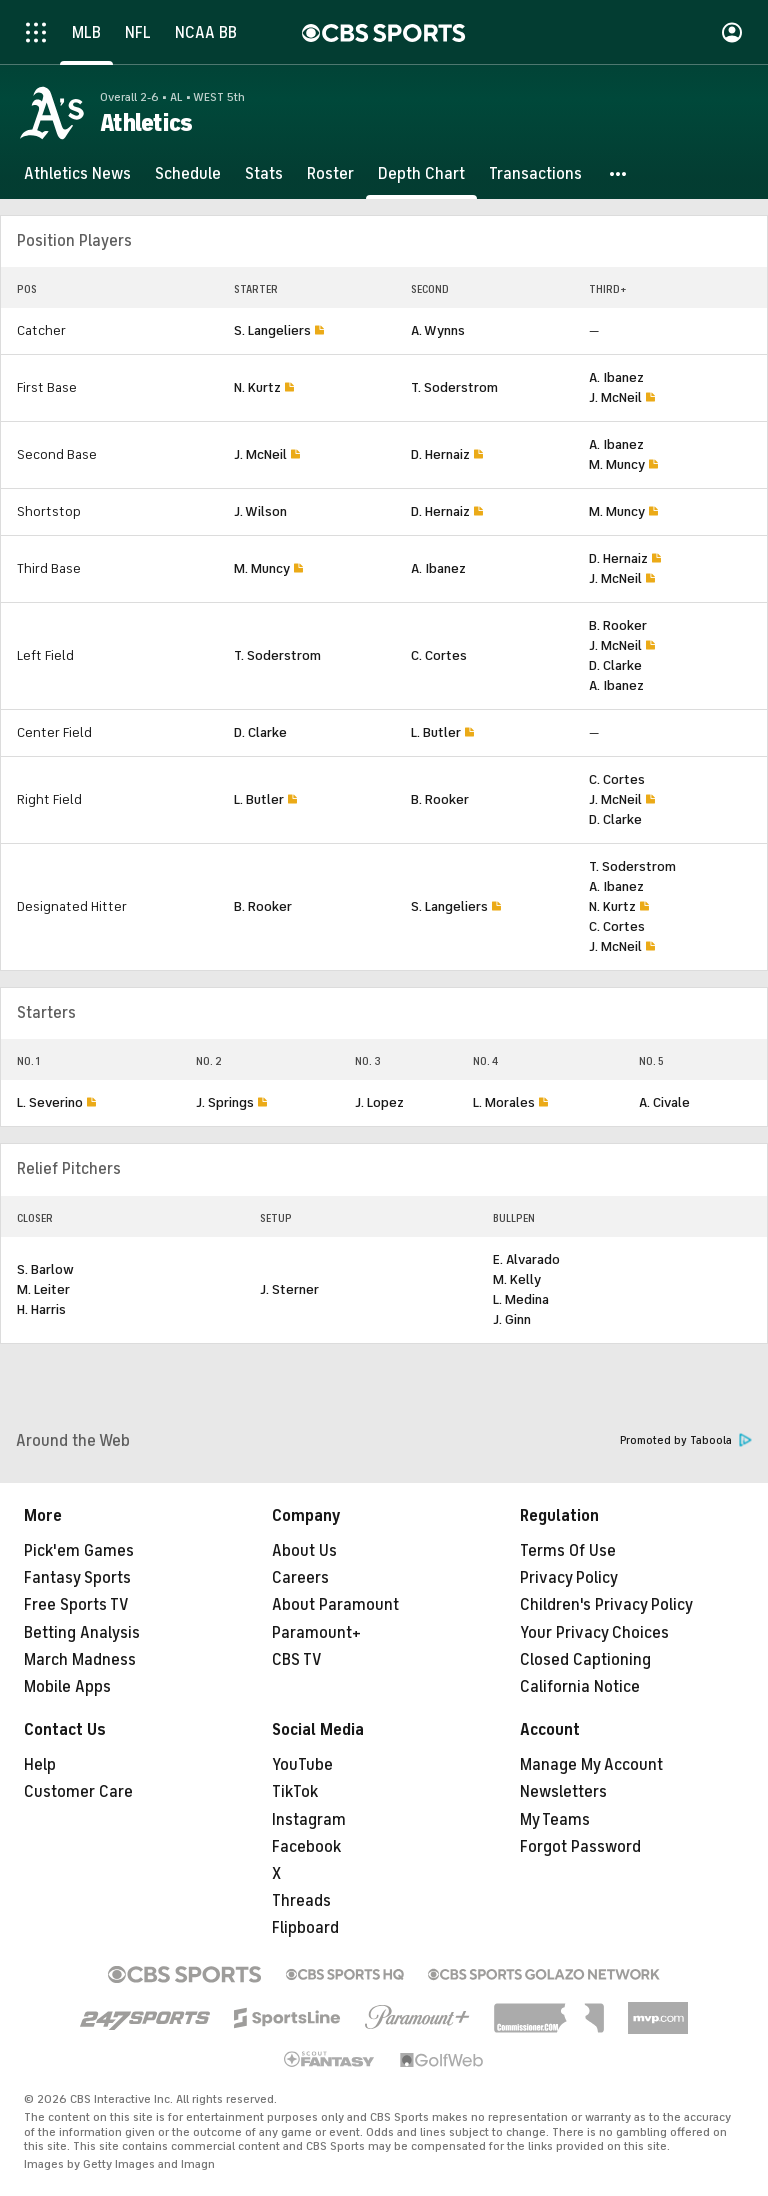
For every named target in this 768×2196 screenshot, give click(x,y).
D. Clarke (615, 665)
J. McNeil (615, 397)
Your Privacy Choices (594, 1633)
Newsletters (563, 1792)
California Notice (580, 1687)
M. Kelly (517, 1279)
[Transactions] (535, 174)
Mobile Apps (67, 1687)
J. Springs (225, 1102)
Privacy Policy (569, 1578)
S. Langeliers (272, 330)
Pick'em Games (79, 1551)
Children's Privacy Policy (606, 1605)
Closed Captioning (585, 1660)
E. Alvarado (526, 1259)
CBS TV (297, 1660)
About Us (304, 1551)
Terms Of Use (568, 1551)
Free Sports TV (76, 1605)
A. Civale (664, 1102)
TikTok (295, 1792)
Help (40, 1765)
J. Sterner (289, 1289)
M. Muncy (617, 464)
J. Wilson (260, 511)
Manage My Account (591, 1765)
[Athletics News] (77, 174)
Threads (301, 1901)
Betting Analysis (82, 1633)
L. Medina (521, 1299)
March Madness (80, 1660)
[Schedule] (188, 174)
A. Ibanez (616, 377)
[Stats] (264, 174)
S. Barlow (45, 1269)
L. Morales (504, 1102)
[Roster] (330, 174)
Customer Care (78, 1792)
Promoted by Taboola (686, 1440)
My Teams (555, 1820)
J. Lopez (379, 1102)
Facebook (306, 1847)
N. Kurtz (257, 387)
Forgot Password (580, 1847)
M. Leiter (43, 1289)
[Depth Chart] (421, 174)
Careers (300, 1578)
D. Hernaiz (440, 454)
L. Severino (50, 1102)
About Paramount (335, 1605)
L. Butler (436, 732)
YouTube (302, 1765)
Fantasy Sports (77, 1578)
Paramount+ (316, 1633)
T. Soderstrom (454, 387)
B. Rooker (618, 625)
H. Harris (41, 1309)
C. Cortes (439, 655)
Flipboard (305, 1928)
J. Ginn (512, 1319)
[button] (619, 174)
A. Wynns (438, 330)
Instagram (309, 1820)
